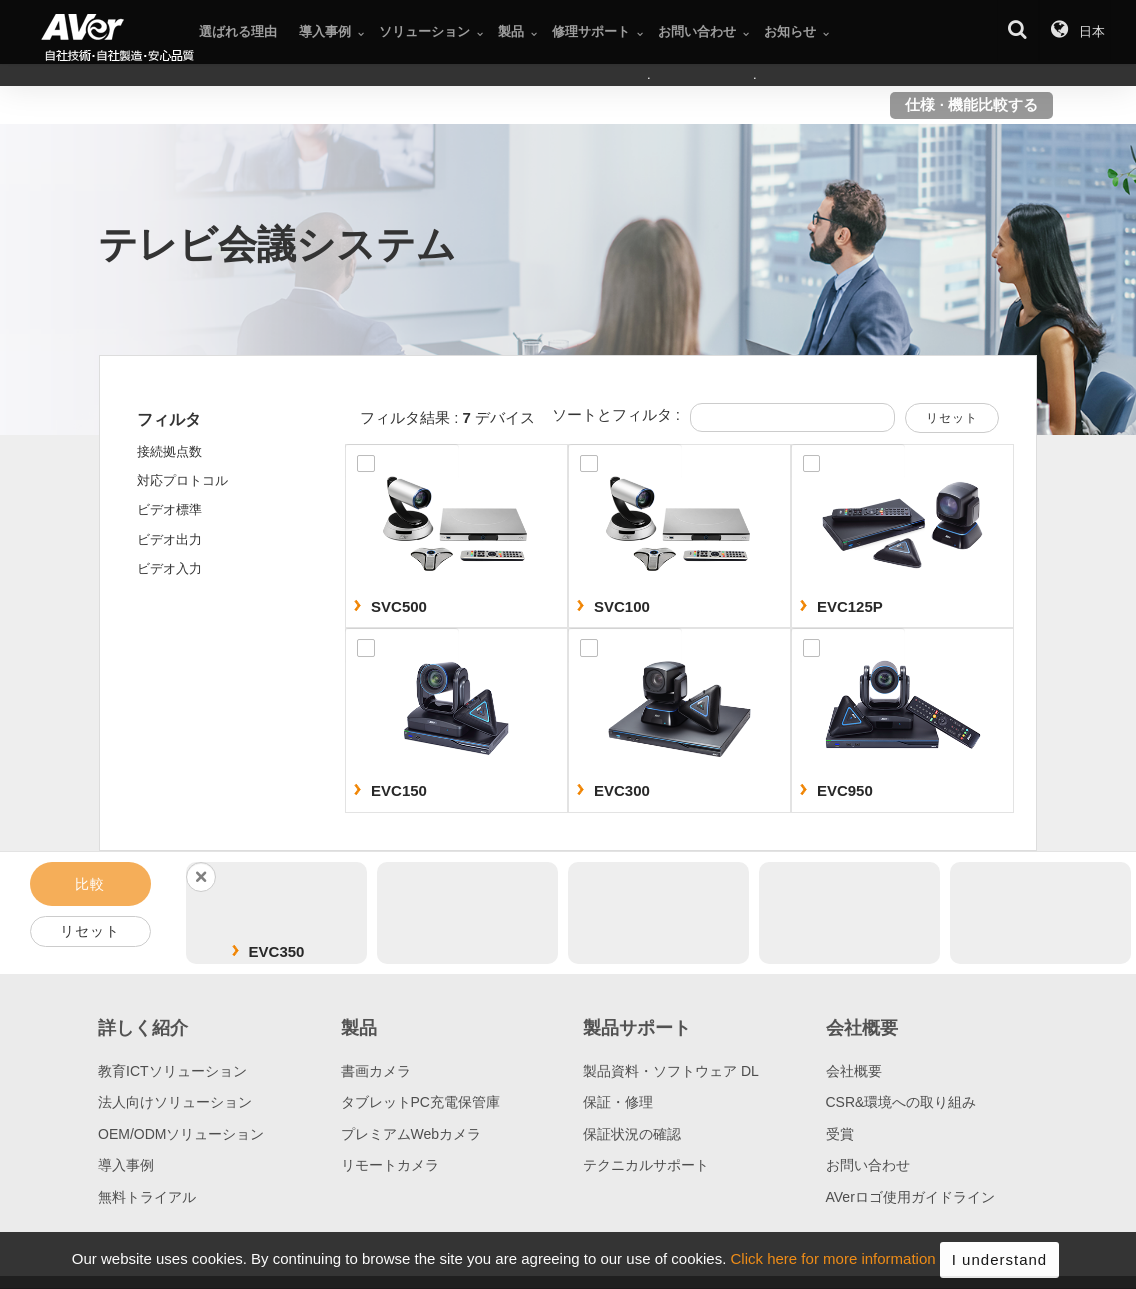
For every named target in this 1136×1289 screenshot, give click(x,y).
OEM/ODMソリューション (181, 1134)
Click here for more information (833, 1269)
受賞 (840, 1134)
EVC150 (399, 790)
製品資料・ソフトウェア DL (671, 1071)
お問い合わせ (868, 1165)
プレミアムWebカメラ (411, 1134)
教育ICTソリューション (172, 1071)
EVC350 (277, 951)
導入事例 (126, 1165)
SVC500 (399, 606)
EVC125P (850, 606)
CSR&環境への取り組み (901, 1102)
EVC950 (845, 790)
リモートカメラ (390, 1165)
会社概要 (854, 1071)
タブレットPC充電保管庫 (420, 1102)
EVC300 (622, 790)
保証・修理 (618, 1102)
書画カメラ (376, 1071)
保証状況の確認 (632, 1134)
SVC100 (622, 606)
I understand (999, 1269)
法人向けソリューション (175, 1102)
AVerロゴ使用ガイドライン (910, 1197)
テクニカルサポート (646, 1165)
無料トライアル (147, 1197)
